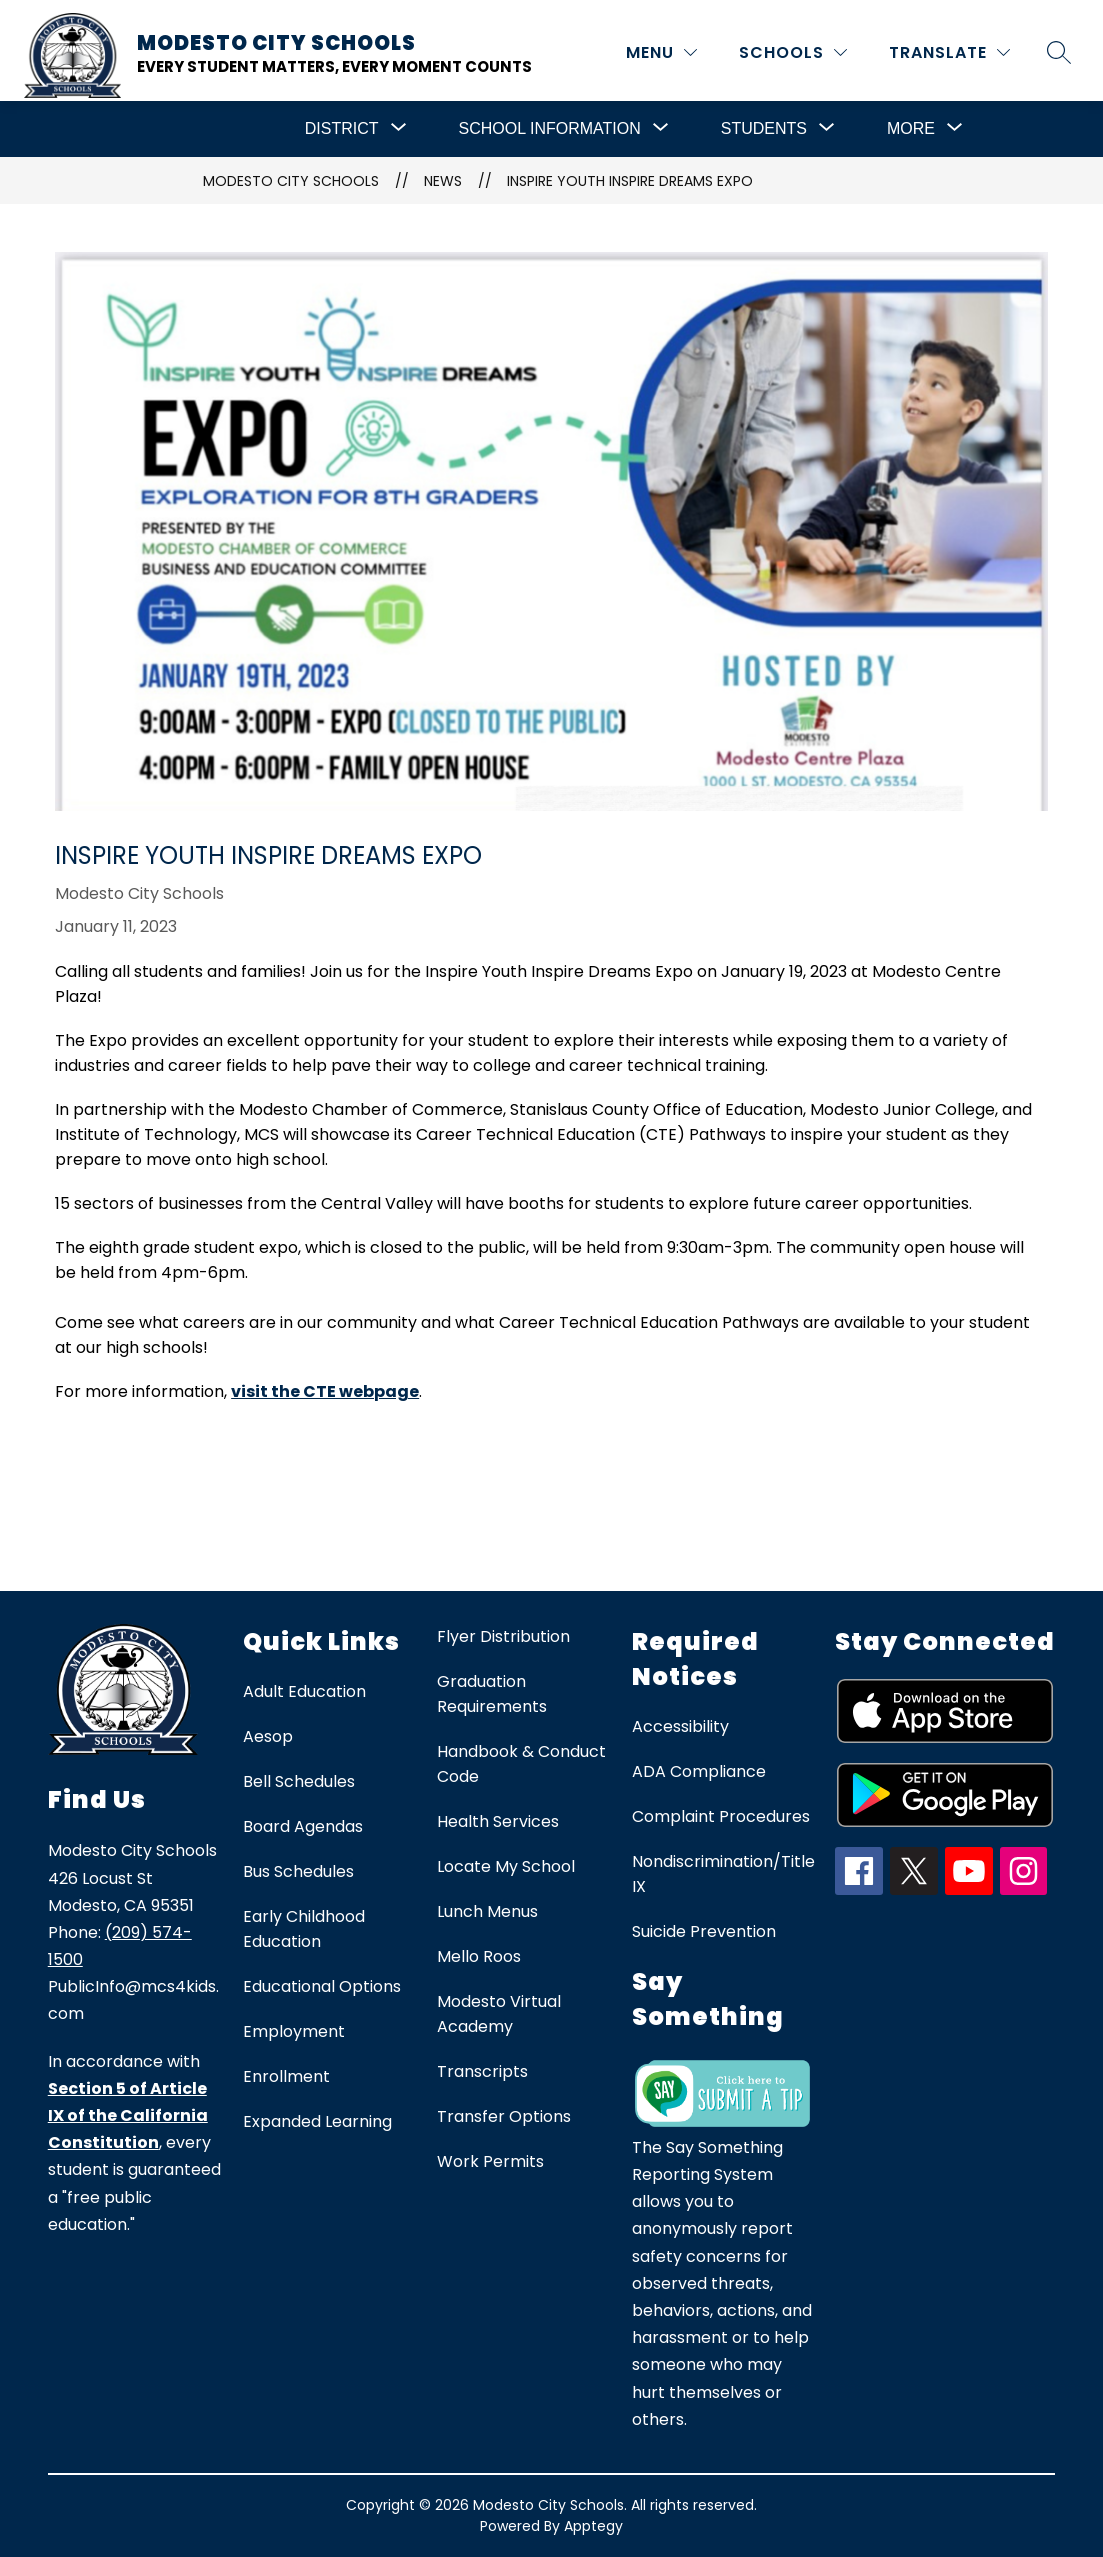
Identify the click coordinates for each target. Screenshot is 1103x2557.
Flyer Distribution (503, 1636)
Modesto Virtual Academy (499, 2014)
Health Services (498, 1821)
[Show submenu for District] (342, 129)
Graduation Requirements (492, 1694)
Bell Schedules (299, 1781)
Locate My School (506, 1866)
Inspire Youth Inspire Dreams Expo (630, 181)
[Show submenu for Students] (764, 129)
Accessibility (680, 1726)
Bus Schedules (298, 1871)
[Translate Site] (949, 52)
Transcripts (482, 2071)
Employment (294, 2031)
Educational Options (322, 1986)
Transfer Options (504, 2116)
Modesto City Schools (291, 181)
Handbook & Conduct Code (521, 1764)
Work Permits (490, 2161)
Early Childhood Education (304, 1929)
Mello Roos (479, 1956)
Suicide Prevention (704, 1931)
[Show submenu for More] (911, 129)
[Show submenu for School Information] (550, 129)
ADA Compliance (699, 1771)
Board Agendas (303, 1826)
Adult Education (304, 1691)
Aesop (268, 1736)
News (443, 181)
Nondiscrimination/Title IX (723, 1874)
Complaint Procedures (721, 1816)
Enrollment (286, 2076)
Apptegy (593, 2526)
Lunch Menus (487, 1911)
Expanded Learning (317, 2121)
